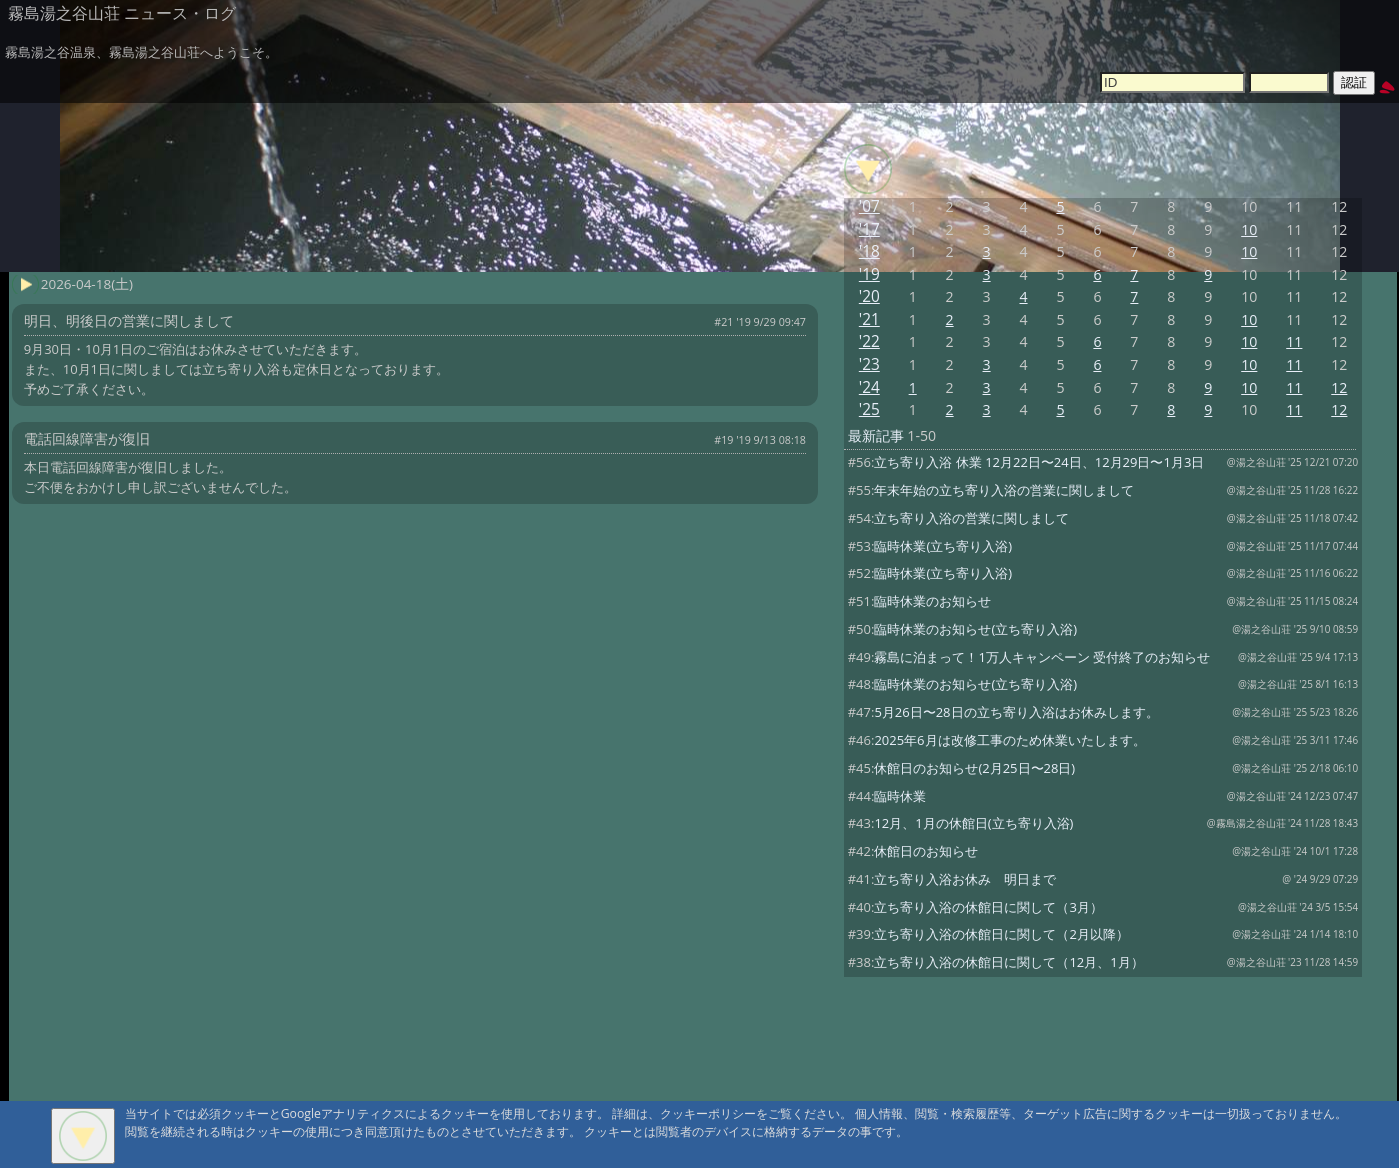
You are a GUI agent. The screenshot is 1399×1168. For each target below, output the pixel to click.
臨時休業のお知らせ (932, 601)
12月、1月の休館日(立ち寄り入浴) (973, 823)
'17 (869, 229)
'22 (869, 341)
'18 (869, 251)
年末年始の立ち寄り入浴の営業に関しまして (1004, 490)
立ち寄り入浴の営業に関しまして (971, 518)
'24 (869, 387)
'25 (869, 409)
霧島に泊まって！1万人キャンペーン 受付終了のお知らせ (1042, 657)
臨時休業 (900, 796)
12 (1339, 387)
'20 (869, 296)
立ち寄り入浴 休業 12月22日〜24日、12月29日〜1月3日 (1039, 462)
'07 (869, 206)
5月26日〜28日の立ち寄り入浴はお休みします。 (1016, 712)
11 (1294, 341)
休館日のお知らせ (926, 851)
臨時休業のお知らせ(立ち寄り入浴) (975, 629)
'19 (869, 274)
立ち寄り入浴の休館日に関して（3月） (988, 907)
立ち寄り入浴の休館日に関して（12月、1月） (1008, 962)
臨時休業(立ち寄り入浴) (943, 546)
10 (1249, 229)
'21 (869, 319)
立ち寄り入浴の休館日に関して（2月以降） (1001, 934)
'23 (869, 364)
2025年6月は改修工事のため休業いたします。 (1009, 740)
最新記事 (876, 435)
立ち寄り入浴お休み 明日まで (965, 879)
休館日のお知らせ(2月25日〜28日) (974, 768)
